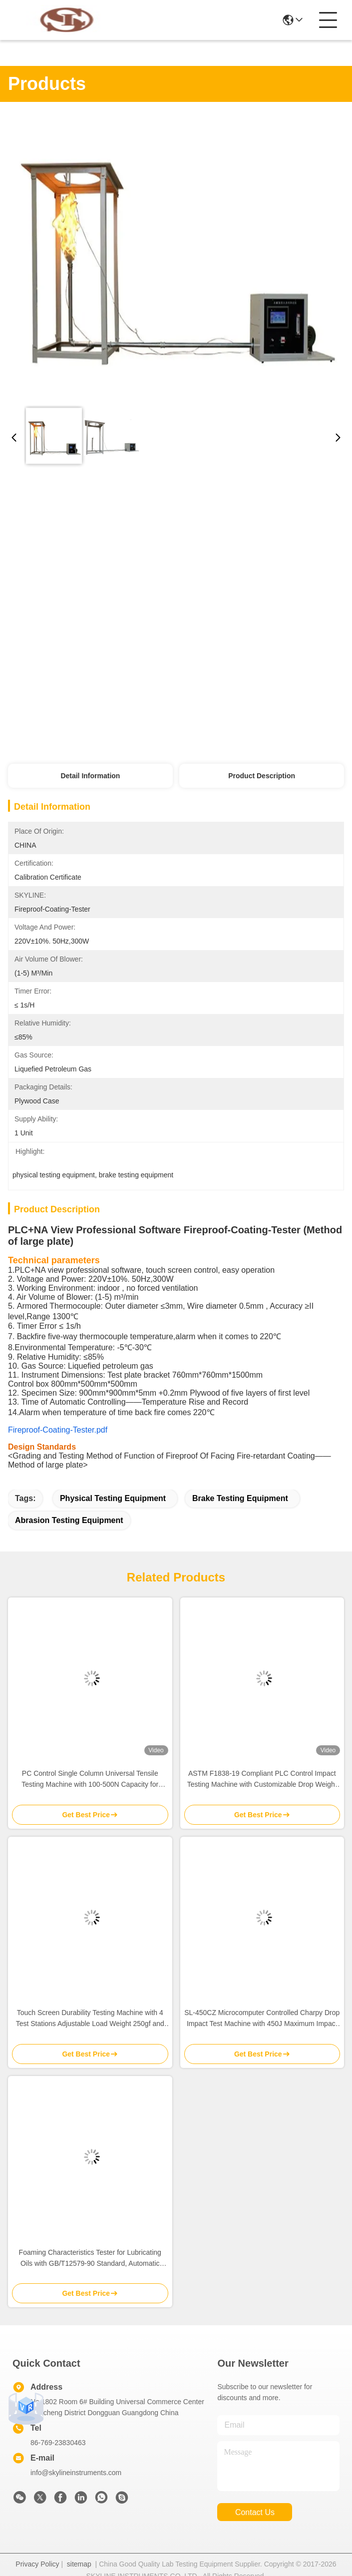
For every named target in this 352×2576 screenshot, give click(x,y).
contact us (255, 2512)
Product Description (261, 776)
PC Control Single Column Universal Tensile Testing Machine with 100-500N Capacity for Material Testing (89, 1779)
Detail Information (90, 776)
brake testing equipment (240, 1498)
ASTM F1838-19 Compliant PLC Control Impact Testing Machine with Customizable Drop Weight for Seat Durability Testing (262, 1779)
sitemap (79, 2564)
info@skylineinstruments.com (75, 2473)
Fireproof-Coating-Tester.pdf (57, 1430)
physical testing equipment (113, 1498)
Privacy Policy (37, 2564)
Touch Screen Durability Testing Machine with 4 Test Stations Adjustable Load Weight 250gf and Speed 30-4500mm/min (90, 2019)
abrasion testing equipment (69, 1520)
